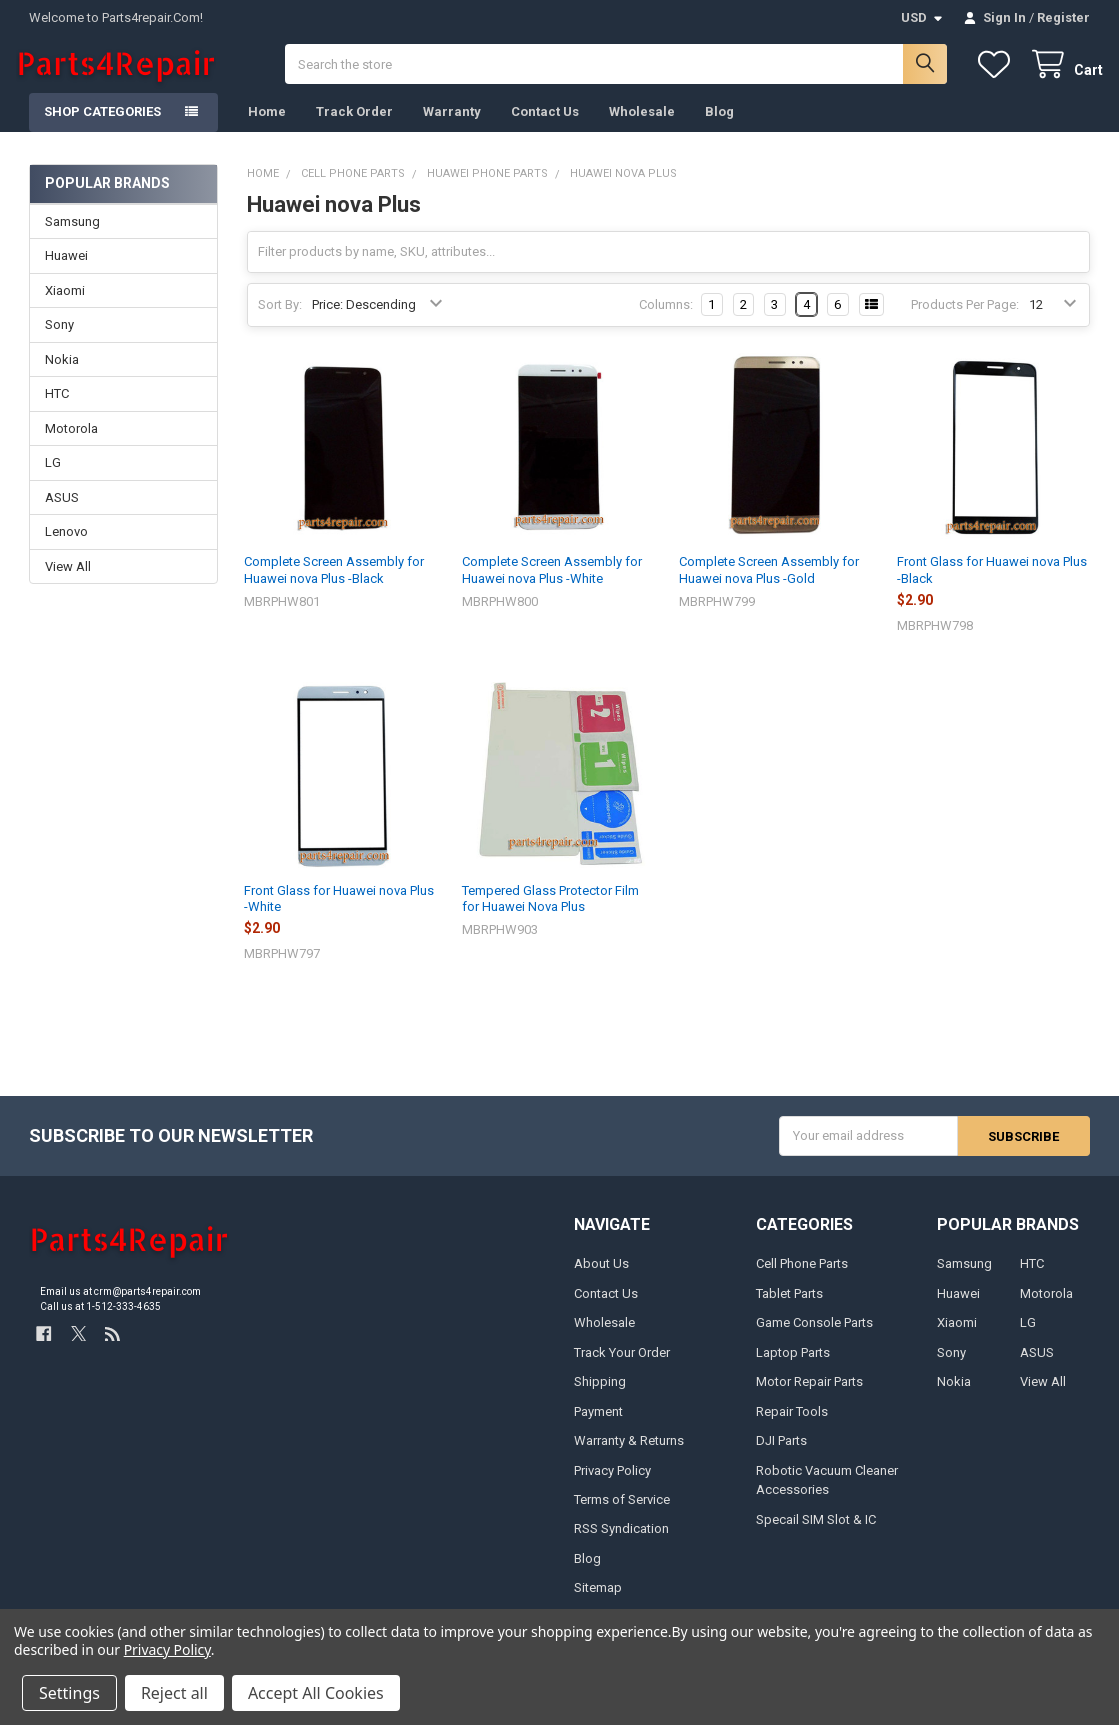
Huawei (66, 269)
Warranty (452, 125)
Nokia (62, 372)
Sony (59, 338)
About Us (601, 1276)
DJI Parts (781, 1453)
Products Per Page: (965, 318)
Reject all (174, 1693)
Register (1063, 17)
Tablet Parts (789, 1306)
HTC (57, 407)
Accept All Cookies (316, 1693)
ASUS (62, 510)
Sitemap (598, 1601)
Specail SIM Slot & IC (816, 1532)
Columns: (666, 318)
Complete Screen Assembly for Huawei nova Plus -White (552, 583)
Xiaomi (65, 304)
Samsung (72, 235)
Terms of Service (622, 1512)
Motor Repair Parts (809, 1394)
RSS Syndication (621, 1542)
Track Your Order (622, 1365)
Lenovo (66, 545)
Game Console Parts (814, 1335)
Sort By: (280, 318)
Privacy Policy (612, 1483)
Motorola (71, 441)
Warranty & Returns (629, 1453)
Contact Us (545, 125)
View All (68, 579)
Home (267, 125)
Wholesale (642, 125)
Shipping (600, 1394)
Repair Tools (792, 1424)
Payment (598, 1424)
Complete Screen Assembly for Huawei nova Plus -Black (334, 583)
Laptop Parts (793, 1365)
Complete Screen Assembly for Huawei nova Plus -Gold (769, 583)
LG (53, 476)
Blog (719, 125)
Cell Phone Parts (802, 1276)
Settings (69, 1693)
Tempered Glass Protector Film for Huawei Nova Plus (550, 911)
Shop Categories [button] (102, 125)
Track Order (354, 125)
